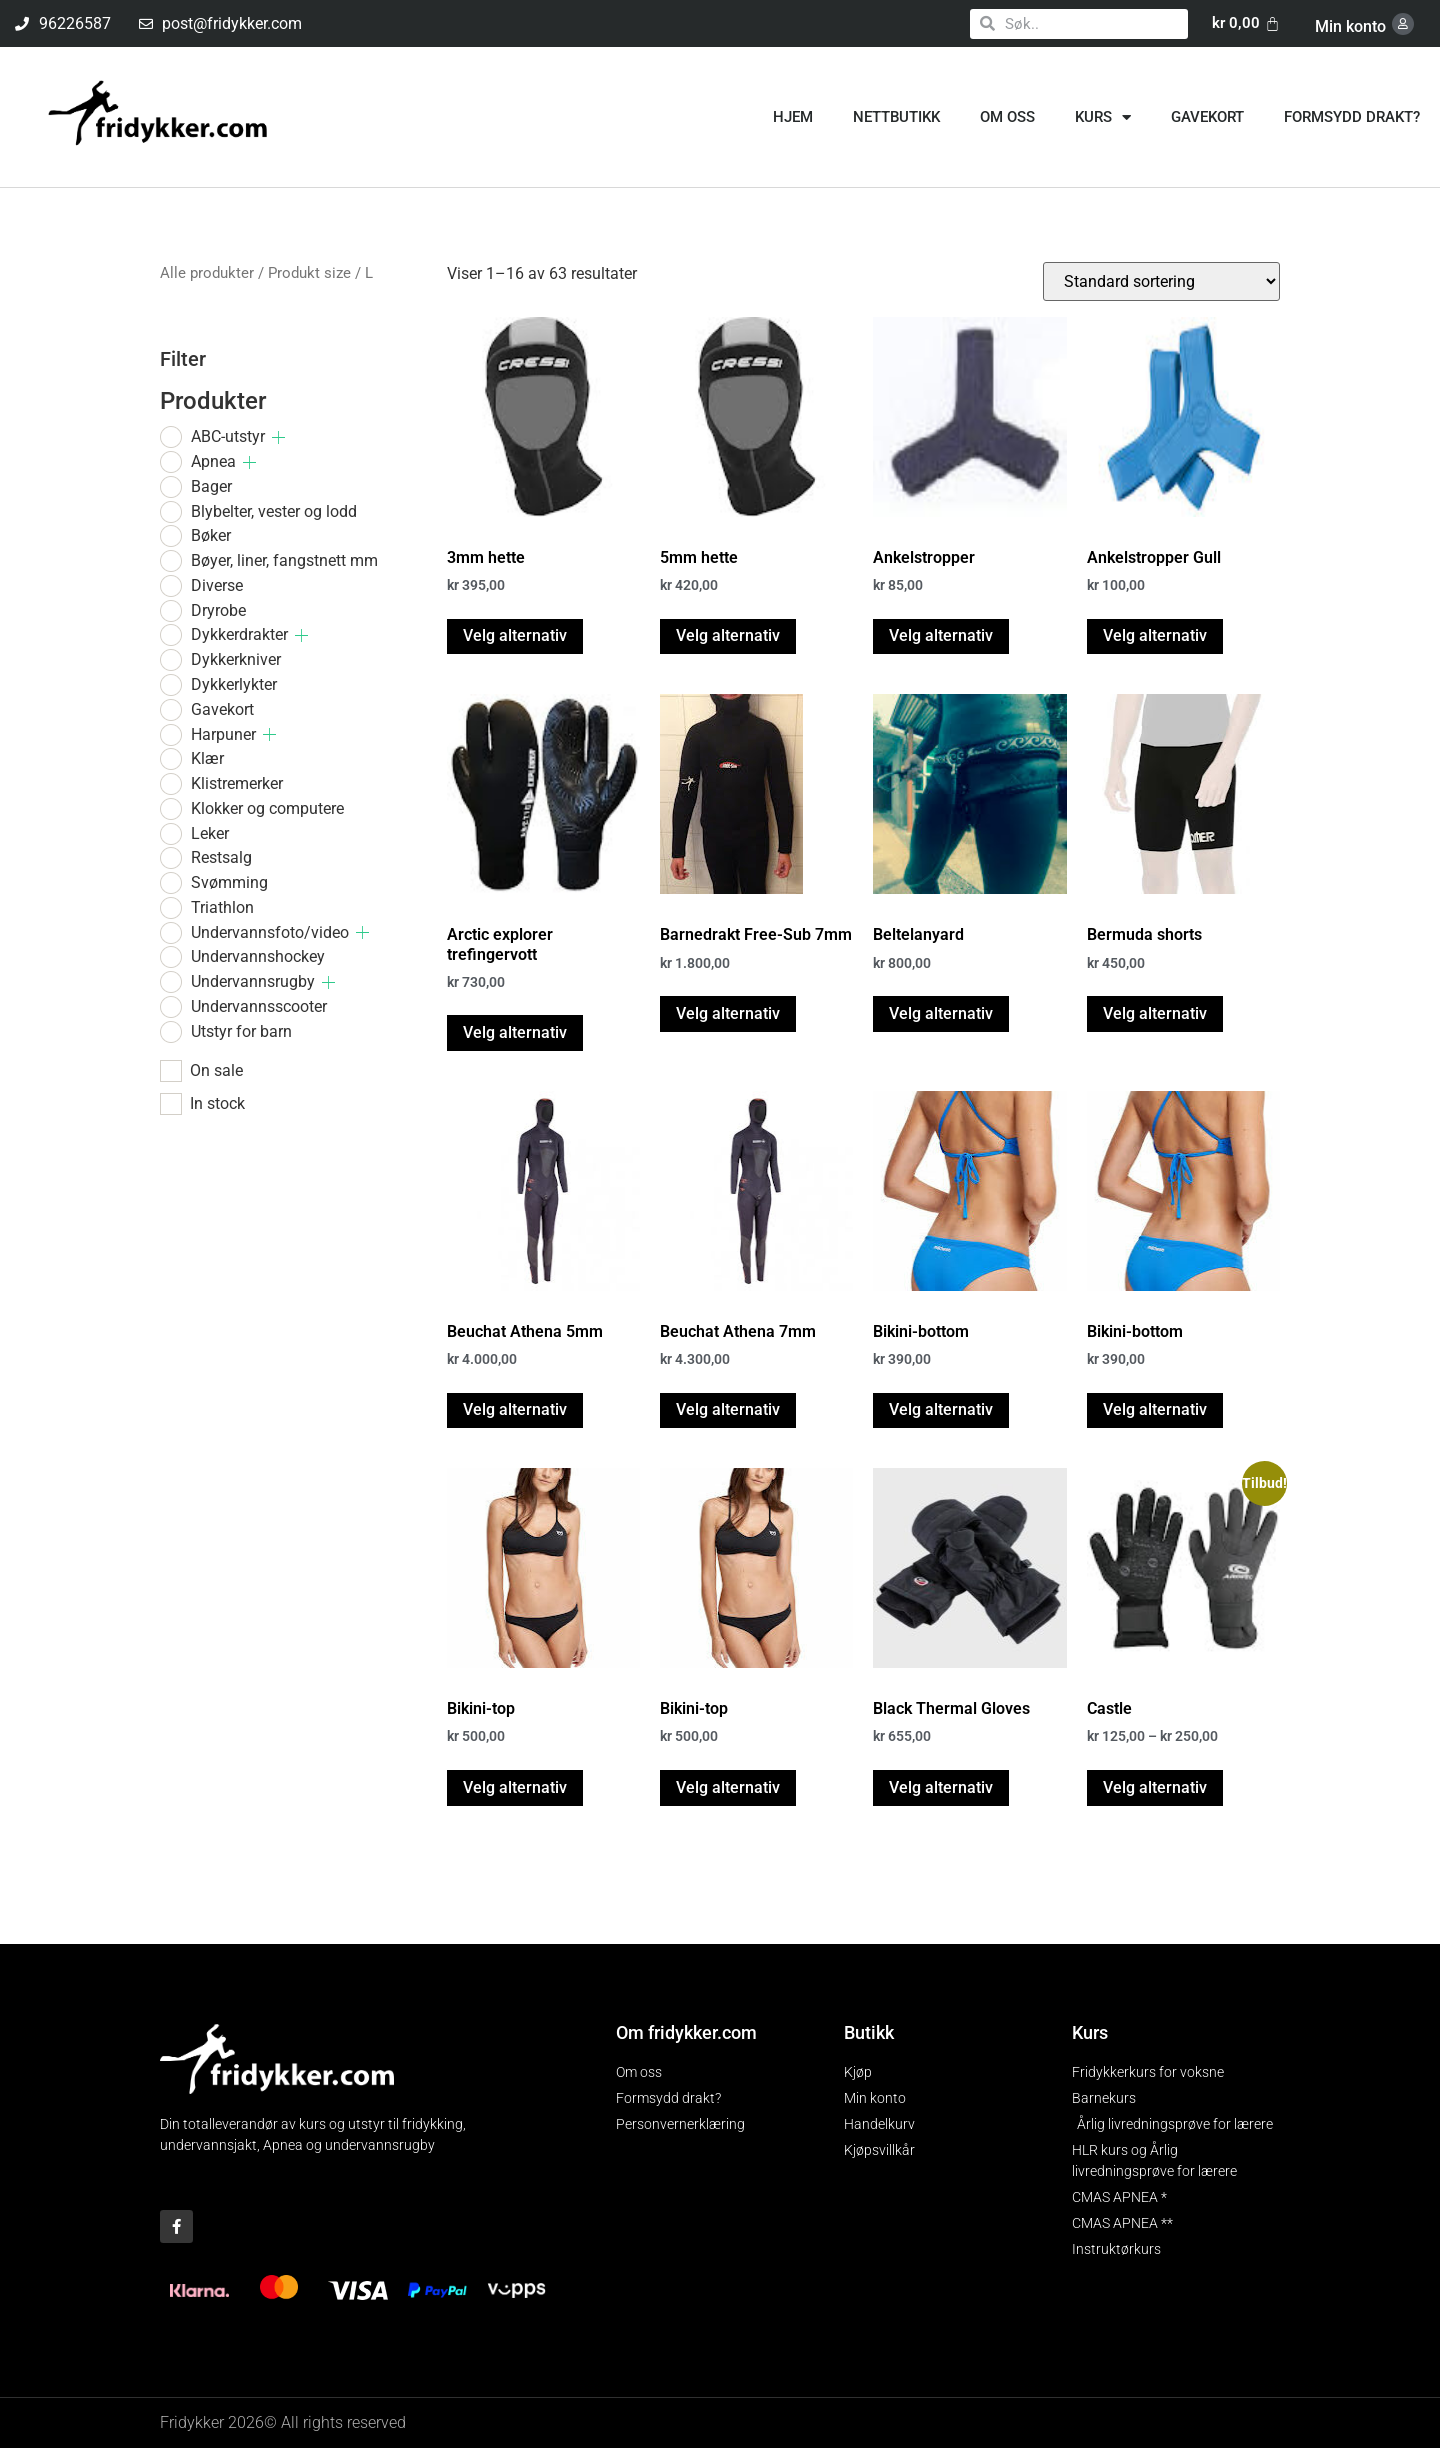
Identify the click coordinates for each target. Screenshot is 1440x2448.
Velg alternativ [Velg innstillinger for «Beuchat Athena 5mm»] (515, 1409)
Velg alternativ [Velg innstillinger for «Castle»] (1155, 1787)
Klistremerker (237, 783)
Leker (210, 833)
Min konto (1350, 26)
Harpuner (223, 734)
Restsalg (221, 857)
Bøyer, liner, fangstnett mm (284, 560)
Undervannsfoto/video (270, 932)
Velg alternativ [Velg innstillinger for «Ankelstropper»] (941, 635)
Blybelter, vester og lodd (274, 511)
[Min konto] (1403, 24)
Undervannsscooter (259, 1006)
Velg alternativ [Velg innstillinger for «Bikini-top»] (515, 1787)
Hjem (793, 117)
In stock (217, 1104)
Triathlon (222, 907)
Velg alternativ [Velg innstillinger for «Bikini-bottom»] (941, 1409)
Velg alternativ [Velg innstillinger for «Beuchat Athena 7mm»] (728, 1409)
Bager (211, 486)
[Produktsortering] (1161, 281)
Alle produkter (207, 273)
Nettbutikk (896, 117)
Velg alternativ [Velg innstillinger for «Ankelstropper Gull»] (1155, 635)
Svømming (229, 882)
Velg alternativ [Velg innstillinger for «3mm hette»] (515, 635)
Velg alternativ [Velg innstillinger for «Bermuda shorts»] (1155, 1013)
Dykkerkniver (236, 659)
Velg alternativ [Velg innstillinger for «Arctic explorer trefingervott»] (515, 1032)
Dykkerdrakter (239, 634)
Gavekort (1207, 117)
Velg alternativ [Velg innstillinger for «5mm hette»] (728, 635)
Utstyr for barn (241, 1031)
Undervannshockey (258, 956)
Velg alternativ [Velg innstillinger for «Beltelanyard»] (941, 1013)
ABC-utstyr (228, 436)
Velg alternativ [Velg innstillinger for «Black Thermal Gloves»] (941, 1787)
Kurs (1103, 117)
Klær (207, 758)
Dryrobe (218, 610)
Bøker (211, 535)
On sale (216, 1071)
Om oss (1007, 117)
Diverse (217, 585)
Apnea (213, 461)
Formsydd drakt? (1352, 117)
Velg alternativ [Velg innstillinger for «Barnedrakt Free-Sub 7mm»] (728, 1013)
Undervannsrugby (253, 981)
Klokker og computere (267, 808)
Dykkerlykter (234, 684)
